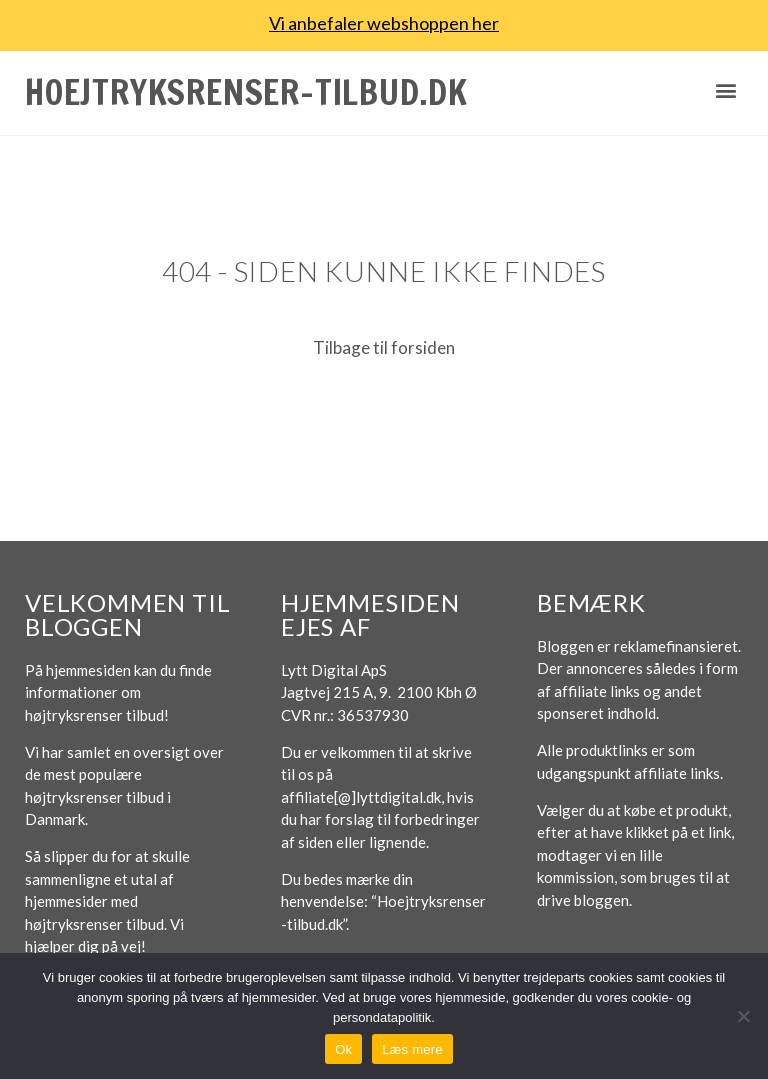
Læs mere (412, 1049)
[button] (726, 90)
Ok (343, 1049)
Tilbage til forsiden (384, 347)
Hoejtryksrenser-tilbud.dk (246, 92)
